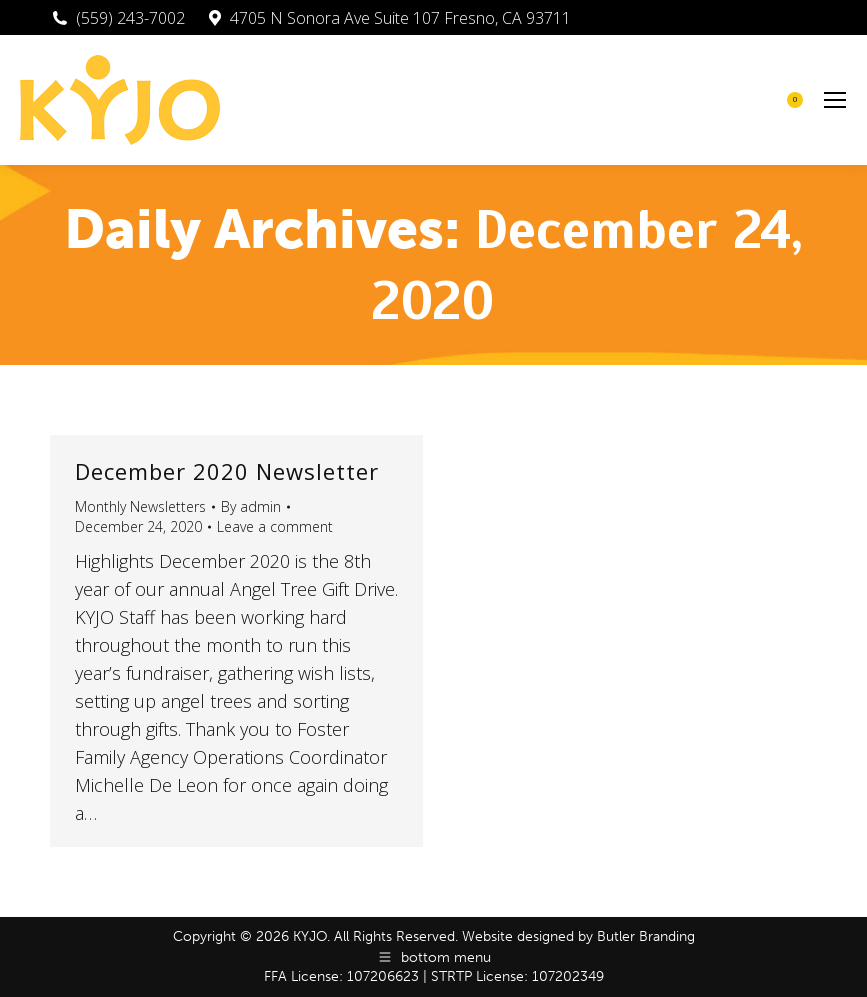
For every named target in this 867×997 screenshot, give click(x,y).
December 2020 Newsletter (227, 471)
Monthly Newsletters (140, 506)
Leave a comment (275, 526)
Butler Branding (646, 936)
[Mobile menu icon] (835, 100)
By (251, 506)
